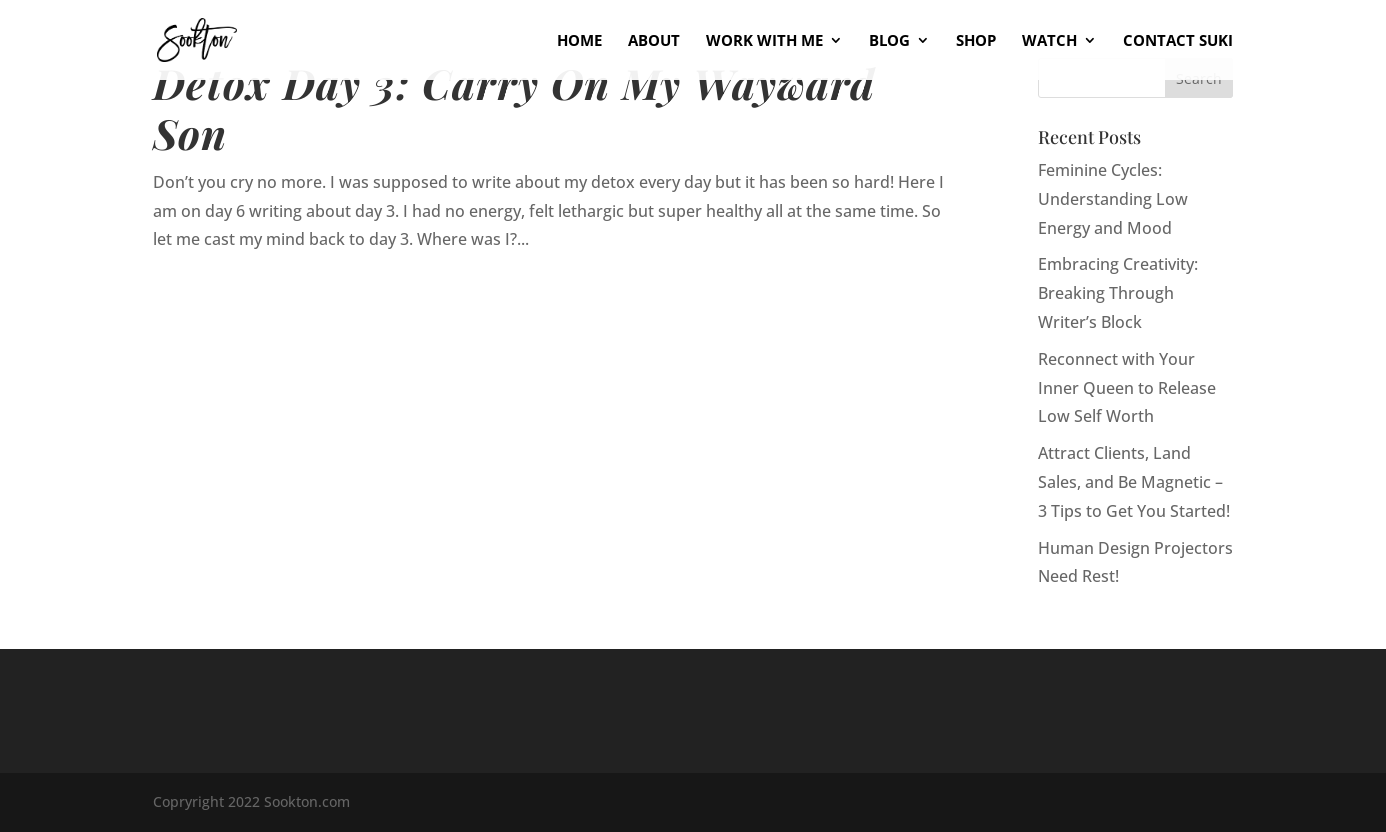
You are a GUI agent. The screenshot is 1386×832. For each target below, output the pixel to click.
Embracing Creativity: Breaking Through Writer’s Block (1118, 293)
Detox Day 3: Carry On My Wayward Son (514, 107)
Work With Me (764, 41)
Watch (1049, 41)
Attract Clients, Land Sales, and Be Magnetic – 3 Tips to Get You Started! (1134, 482)
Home (579, 41)
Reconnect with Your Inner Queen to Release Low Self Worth (1127, 388)
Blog (889, 41)
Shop (976, 41)
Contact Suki (1178, 41)
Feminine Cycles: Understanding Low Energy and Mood (1113, 199)
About (654, 41)
